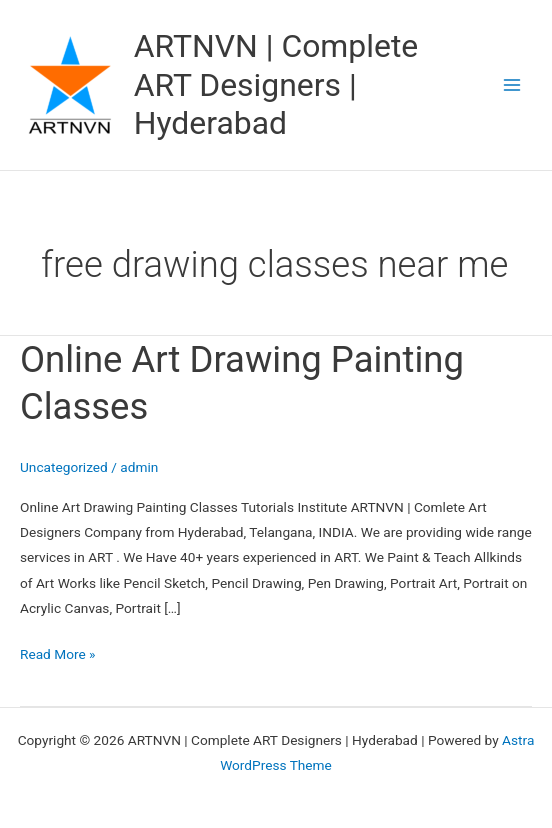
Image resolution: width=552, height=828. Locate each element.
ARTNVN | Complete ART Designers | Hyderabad (276, 84)
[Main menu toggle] (512, 85)
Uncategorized (64, 467)
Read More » (58, 652)
